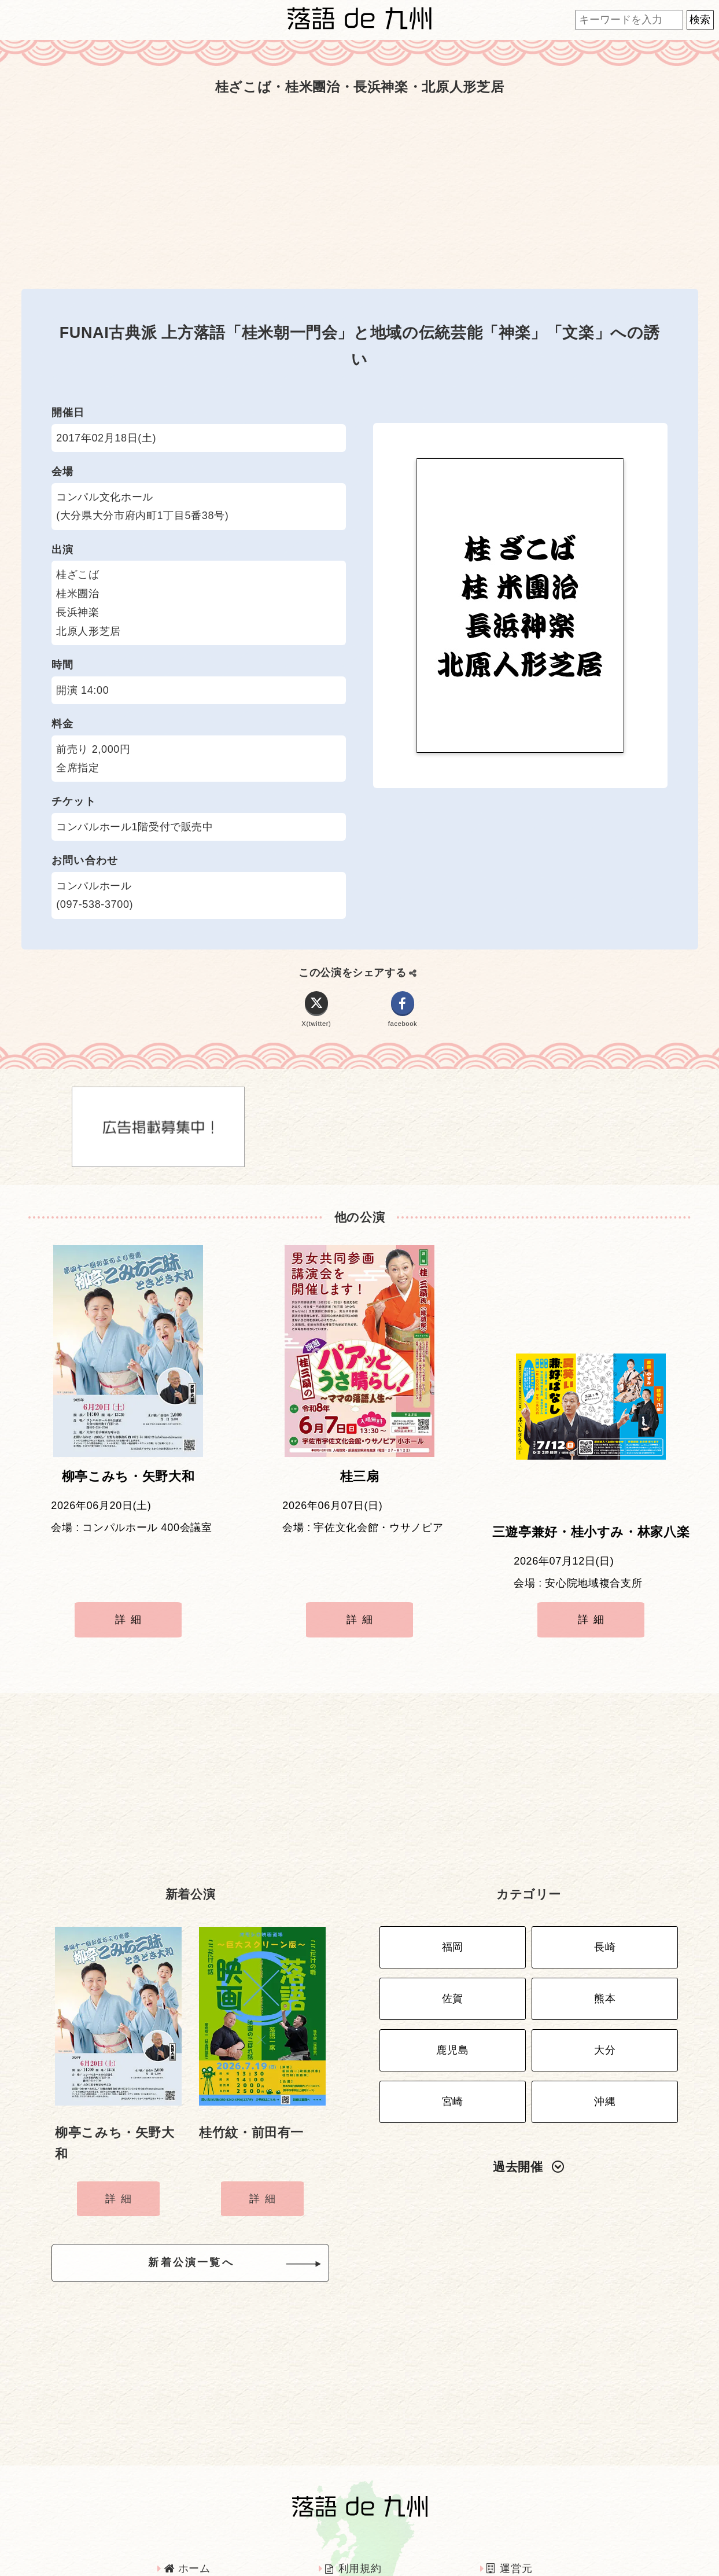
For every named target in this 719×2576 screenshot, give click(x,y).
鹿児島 (452, 1969)
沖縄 (604, 2015)
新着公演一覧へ (209, 2193)
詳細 (131, 1572)
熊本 (604, 1924)
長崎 (604, 1878)
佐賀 (452, 1924)
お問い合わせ (525, 2526)
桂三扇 (359, 1485)
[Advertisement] (359, 193)
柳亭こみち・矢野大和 (128, 1485)
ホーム (187, 2495)
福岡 (452, 1878)
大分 (604, 1969)
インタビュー (362, 2526)
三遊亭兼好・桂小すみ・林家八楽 (591, 1485)
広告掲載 (191, 2526)
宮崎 (452, 2015)
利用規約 (353, 2495)
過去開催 (529, 2077)
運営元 (509, 2495)
